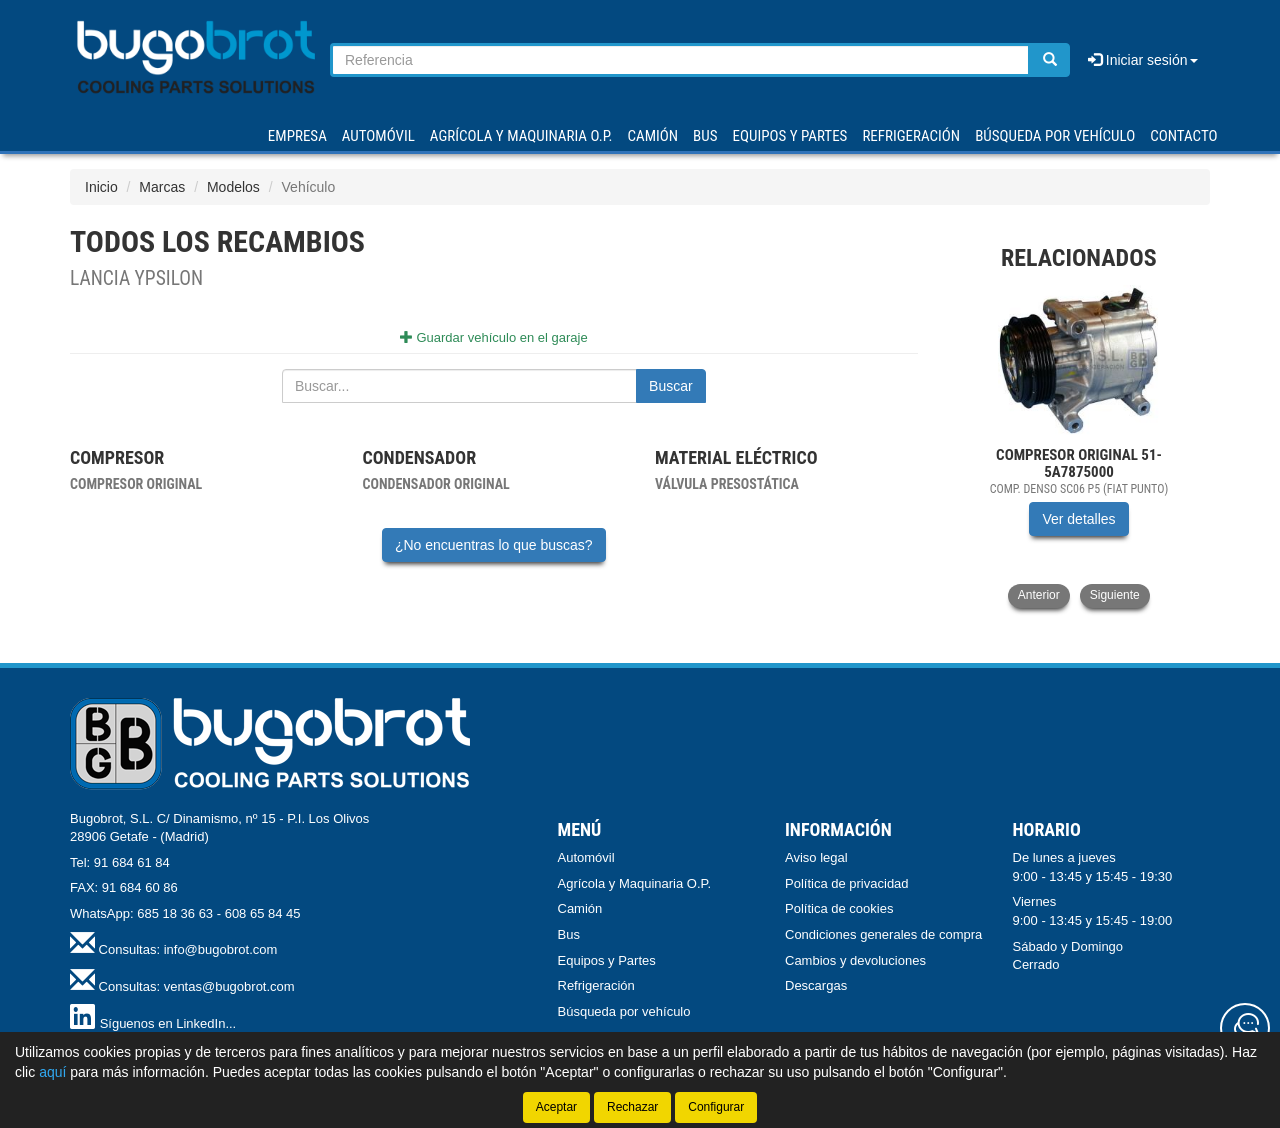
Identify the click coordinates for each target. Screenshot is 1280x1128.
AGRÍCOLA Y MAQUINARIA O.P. (521, 136)
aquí (52, 1072)
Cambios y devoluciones (855, 960)
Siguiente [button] (1115, 595)
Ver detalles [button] (1078, 519)
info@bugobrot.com (221, 949)
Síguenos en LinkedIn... (168, 1023)
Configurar (716, 1107)
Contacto (1183, 136)
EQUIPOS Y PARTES (789, 136)
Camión (580, 908)
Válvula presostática (727, 484)
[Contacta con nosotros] (1245, 1028)
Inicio (101, 187)
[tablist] (1079, 446)
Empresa (297, 136)
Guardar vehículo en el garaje (494, 337)
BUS (705, 136)
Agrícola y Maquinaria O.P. (635, 883)
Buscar (671, 386)
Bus (569, 934)
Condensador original (435, 484)
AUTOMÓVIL (378, 136)
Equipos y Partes (607, 960)
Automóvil (586, 857)
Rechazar (632, 1107)
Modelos (233, 187)
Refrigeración (596, 985)
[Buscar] (1050, 60)
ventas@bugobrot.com (229, 986)
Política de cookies (839, 908)
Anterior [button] (1039, 595)
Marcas (162, 187)
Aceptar (556, 1107)
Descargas (816, 985)
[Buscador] (680, 60)
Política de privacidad (847, 883)
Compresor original (136, 484)
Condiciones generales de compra (883, 934)
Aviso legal (816, 857)
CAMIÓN (653, 136)
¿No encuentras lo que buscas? (494, 545)
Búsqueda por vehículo (1055, 136)
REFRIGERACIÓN (911, 136)
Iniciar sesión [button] (1143, 60)
